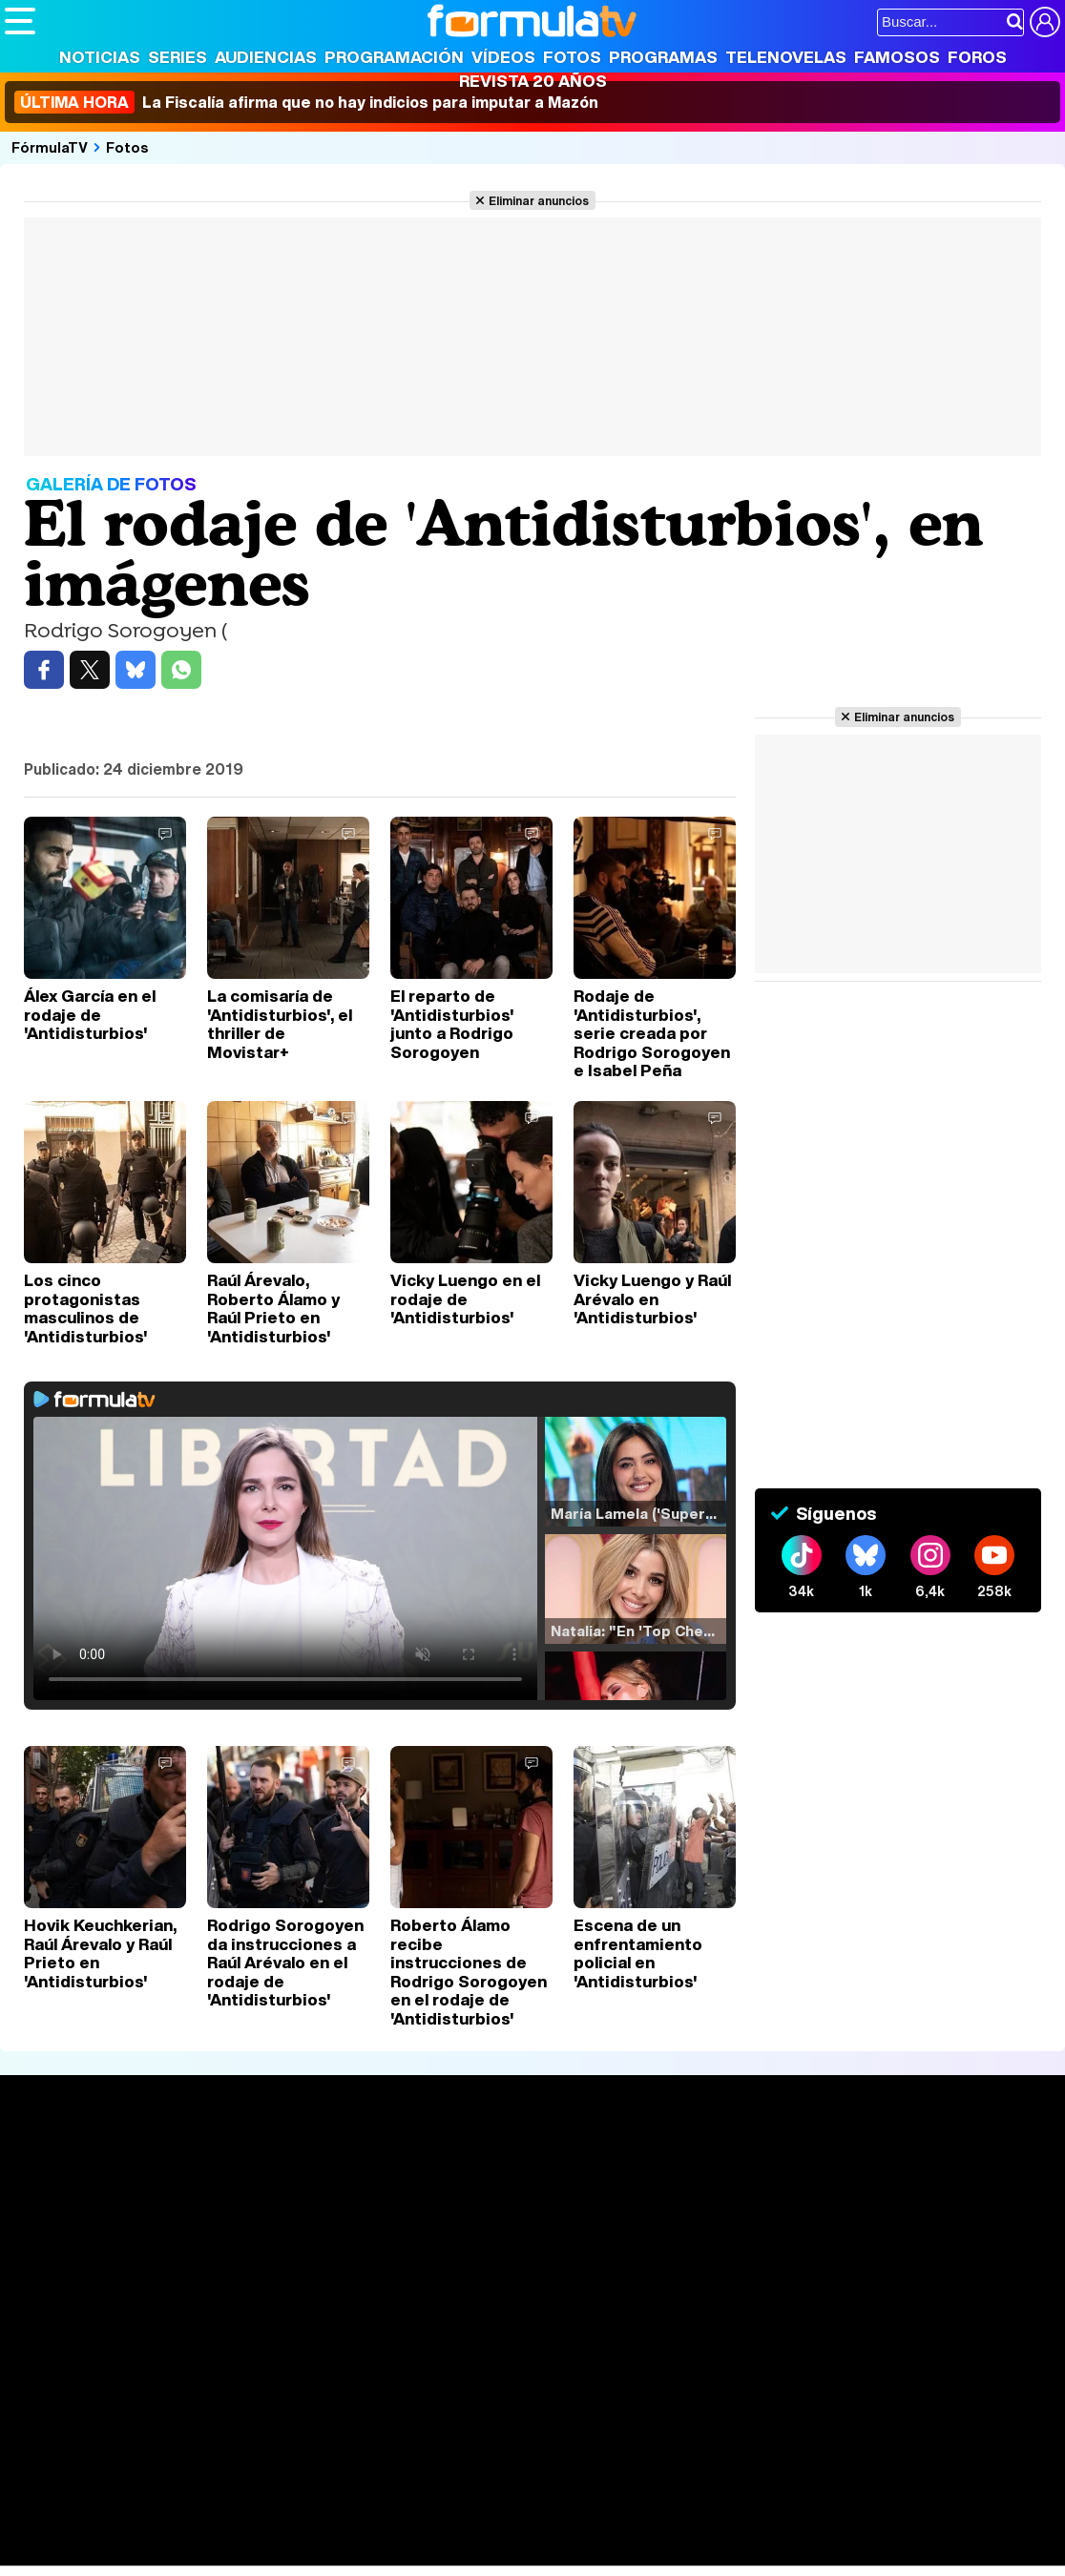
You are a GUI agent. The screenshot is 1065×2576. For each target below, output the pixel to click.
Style (182, 2552)
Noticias (99, 57)
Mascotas (633, 2526)
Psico (572, 2526)
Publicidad (650, 2390)
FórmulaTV (49, 146)
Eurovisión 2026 (695, 2223)
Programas (663, 57)
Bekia (127, 2526)
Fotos (572, 57)
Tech (253, 2552)
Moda (174, 2526)
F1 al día (306, 2552)
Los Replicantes (157, 2474)
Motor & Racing (396, 2552)
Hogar (524, 2526)
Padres (340, 2526)
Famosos (897, 57)
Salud (392, 2526)
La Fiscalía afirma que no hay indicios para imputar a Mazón (306, 102)
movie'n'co (498, 2500)
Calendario (259, 2188)
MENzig (131, 2552)
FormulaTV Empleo (200, 2500)
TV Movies (259, 2228)
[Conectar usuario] (1045, 22)
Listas (242, 2208)
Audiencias (266, 57)
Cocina (444, 2526)
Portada (51, 2166)
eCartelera (308, 2500)
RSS (785, 2390)
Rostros (879, 2166)
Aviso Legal (156, 2390)
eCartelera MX (404, 2500)
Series (177, 57)
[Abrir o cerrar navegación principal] (20, 21)
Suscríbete (893, 2237)
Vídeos (503, 57)
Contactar (727, 2390)
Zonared (485, 2552)
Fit (485, 2526)
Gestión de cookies (544, 2390)
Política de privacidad (271, 2390)
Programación (394, 57)
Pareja (284, 2526)
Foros (977, 57)
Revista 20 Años (533, 81)
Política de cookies (410, 2390)
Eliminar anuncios (539, 200)
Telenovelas (785, 57)
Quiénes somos (59, 2390)
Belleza (227, 2526)
